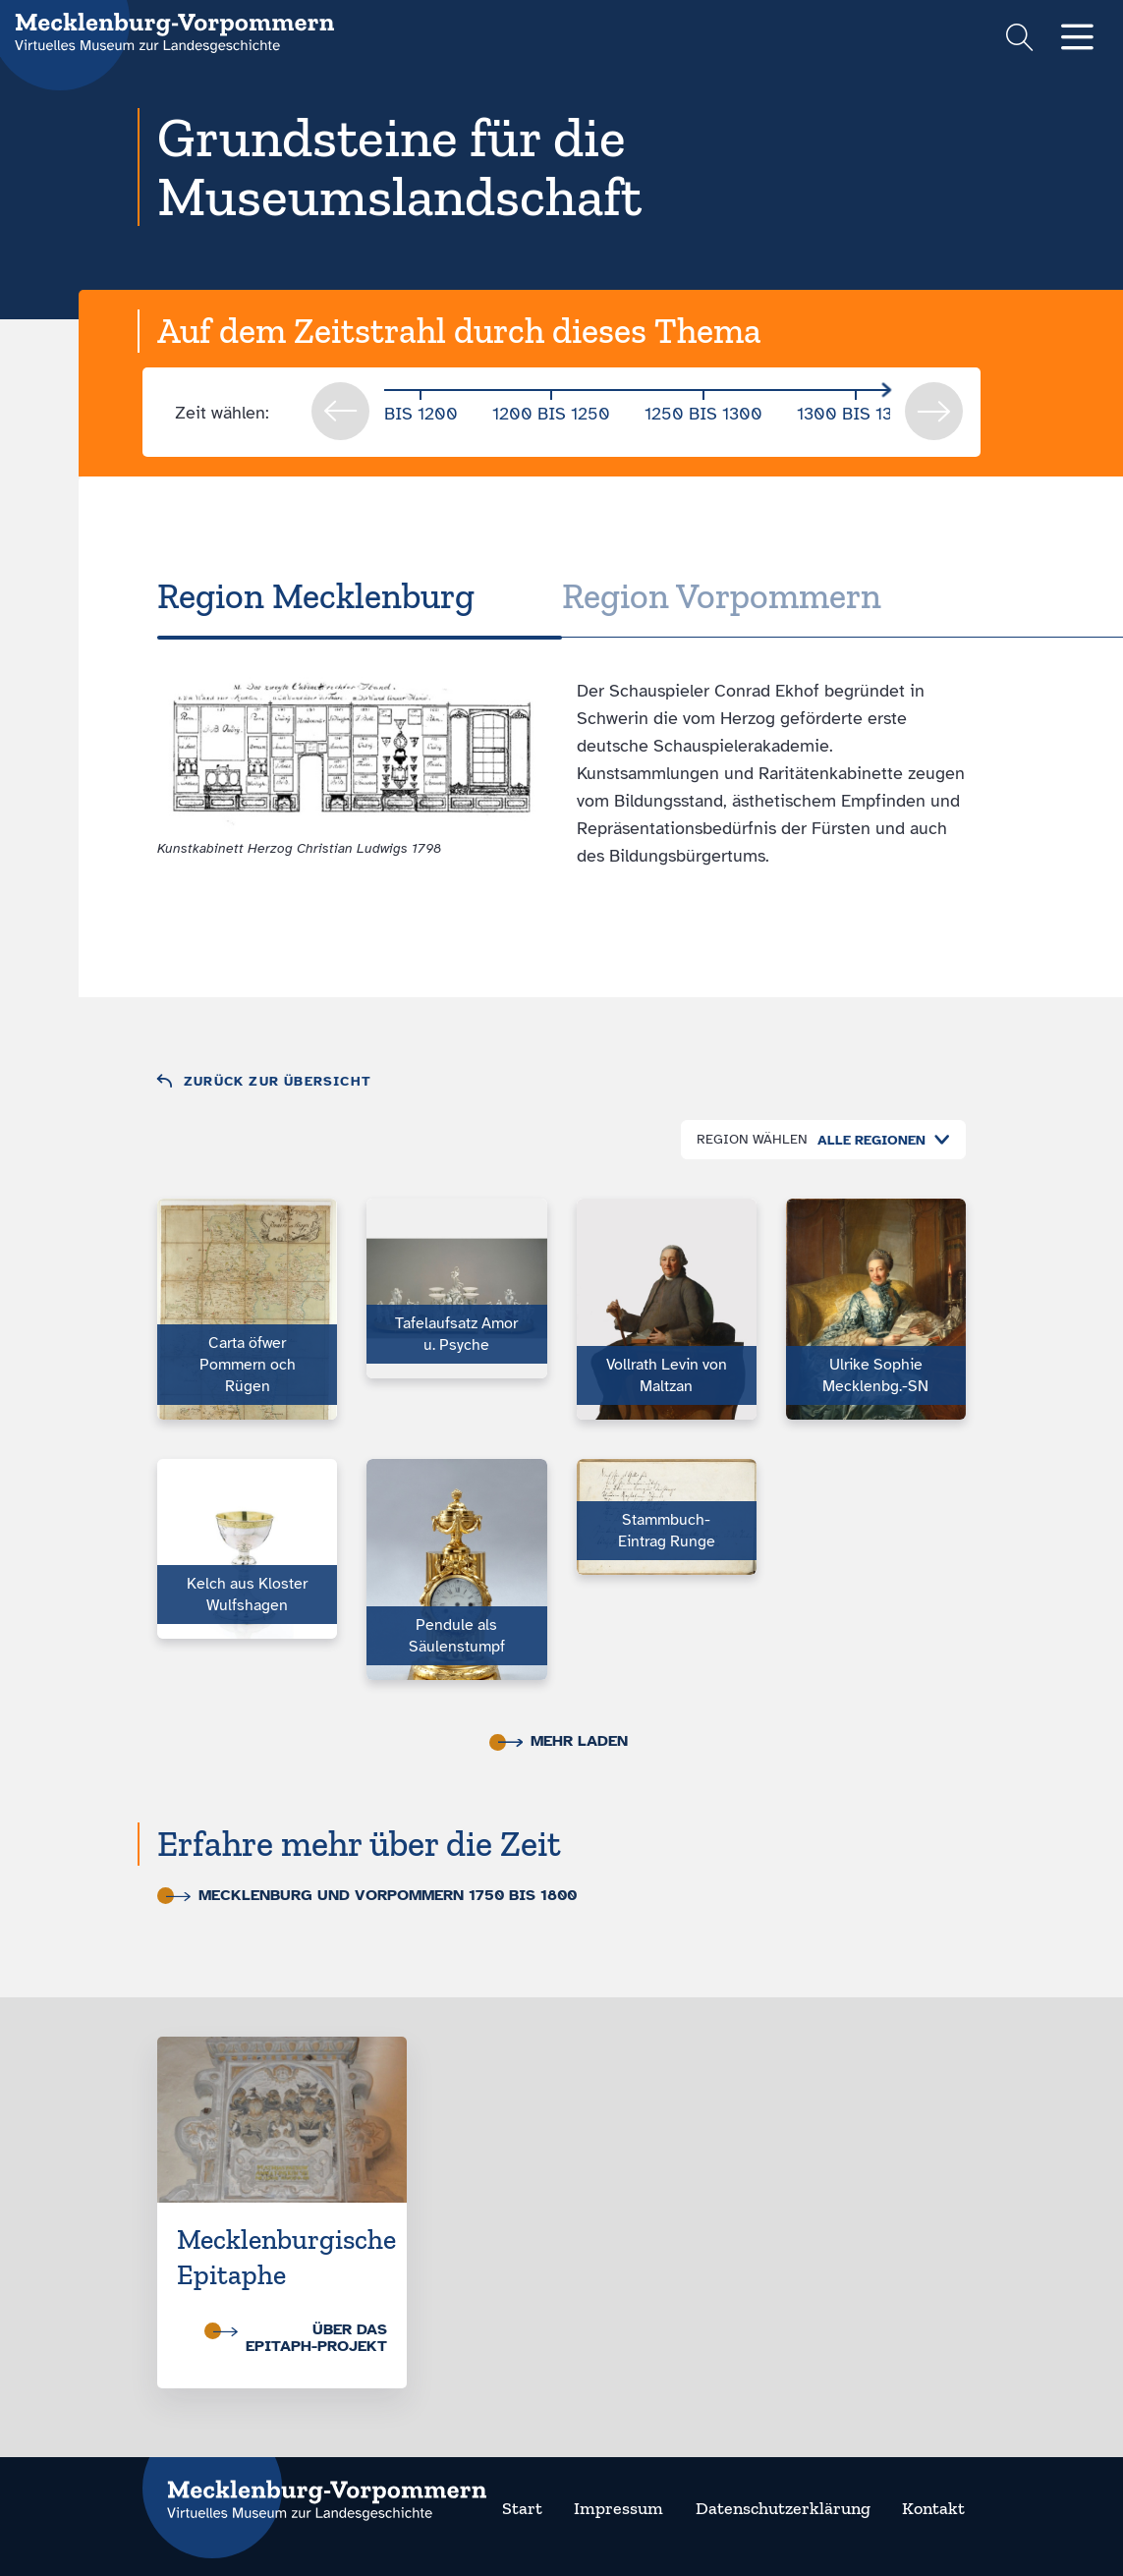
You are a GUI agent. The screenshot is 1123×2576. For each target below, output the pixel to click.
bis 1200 (421, 413)
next (934, 411)
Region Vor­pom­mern (721, 596)
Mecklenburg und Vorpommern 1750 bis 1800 (371, 1895)
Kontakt (933, 2508)
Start (522, 2508)
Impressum (618, 2508)
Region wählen (752, 1139)
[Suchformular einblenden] (1019, 40)
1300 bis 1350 (856, 413)
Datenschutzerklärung (783, 2508)
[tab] (359, 596)
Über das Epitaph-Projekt (300, 2338)
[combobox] (879, 1140)
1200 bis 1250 (551, 413)
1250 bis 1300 (703, 413)
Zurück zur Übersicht (277, 1081)
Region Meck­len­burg (316, 596)
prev (340, 411)
